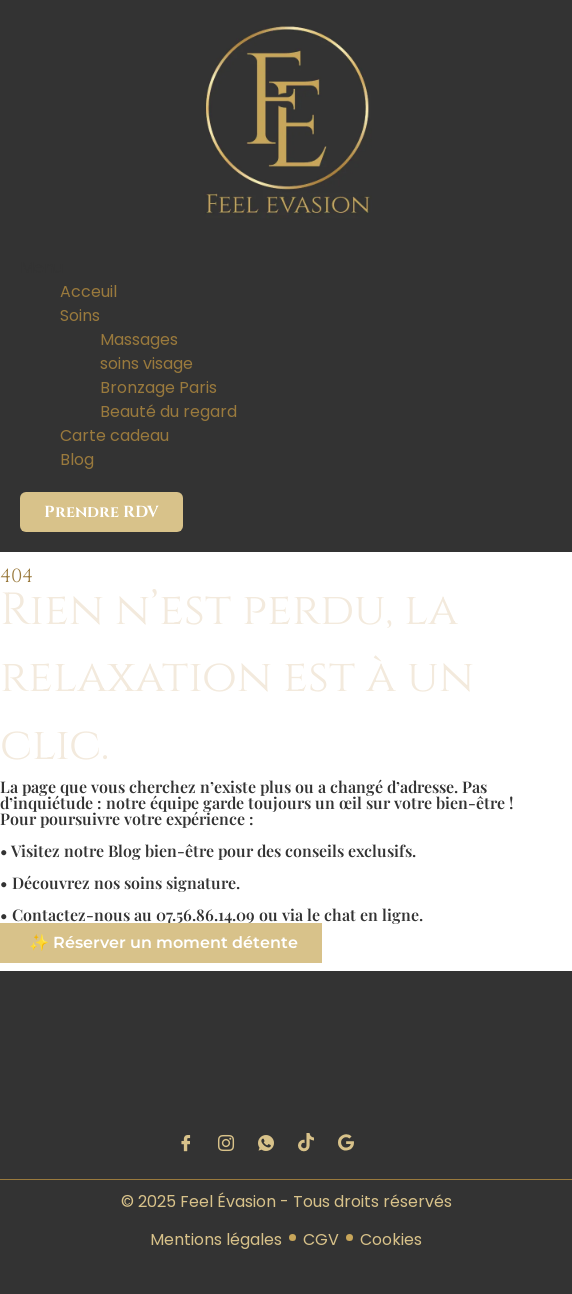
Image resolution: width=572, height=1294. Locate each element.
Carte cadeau (114, 435)
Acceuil (88, 291)
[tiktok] (306, 1143)
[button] (286, 268)
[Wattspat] (266, 1143)
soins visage (146, 363)
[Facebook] (186, 1143)
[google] (346, 1143)
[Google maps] (386, 1143)
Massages (139, 339)
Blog (77, 459)
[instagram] (226, 1143)
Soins (80, 315)
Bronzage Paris (158, 387)
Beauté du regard (168, 411)
